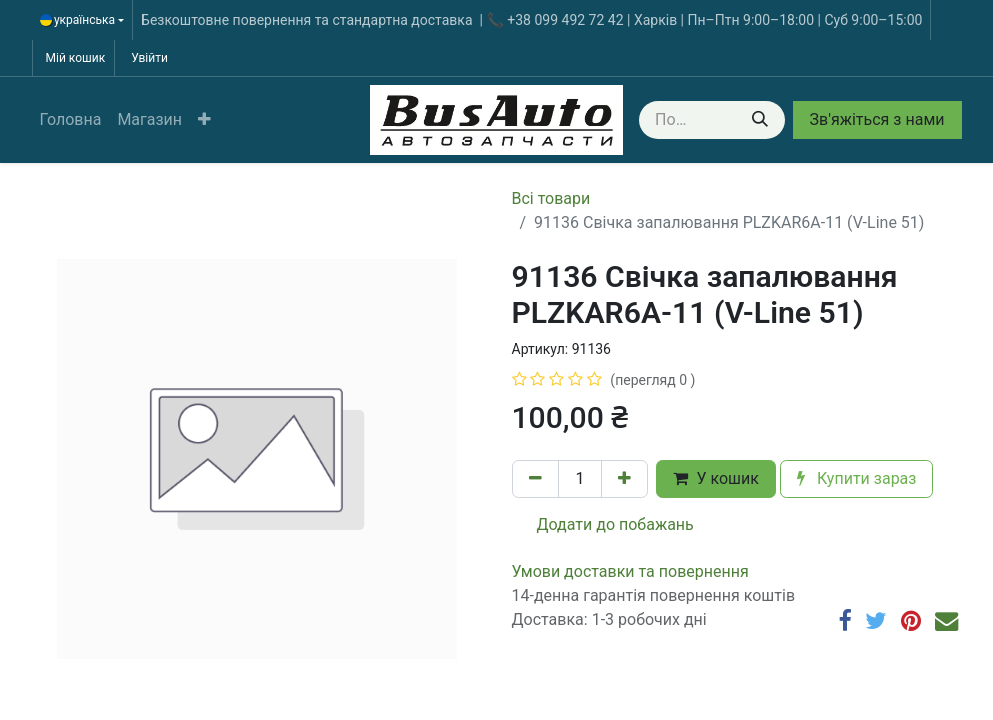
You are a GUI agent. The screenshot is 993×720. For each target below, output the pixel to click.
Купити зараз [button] (857, 478)
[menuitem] (71, 120)
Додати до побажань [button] (603, 524)
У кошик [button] (715, 478)
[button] (204, 120)
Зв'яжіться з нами (877, 119)
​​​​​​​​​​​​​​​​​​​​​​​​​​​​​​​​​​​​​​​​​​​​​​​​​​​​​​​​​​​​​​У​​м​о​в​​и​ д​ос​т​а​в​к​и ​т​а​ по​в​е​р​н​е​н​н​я (630, 571)
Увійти (149, 58)
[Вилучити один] (535, 479)
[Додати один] (624, 479)
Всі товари (551, 198)
